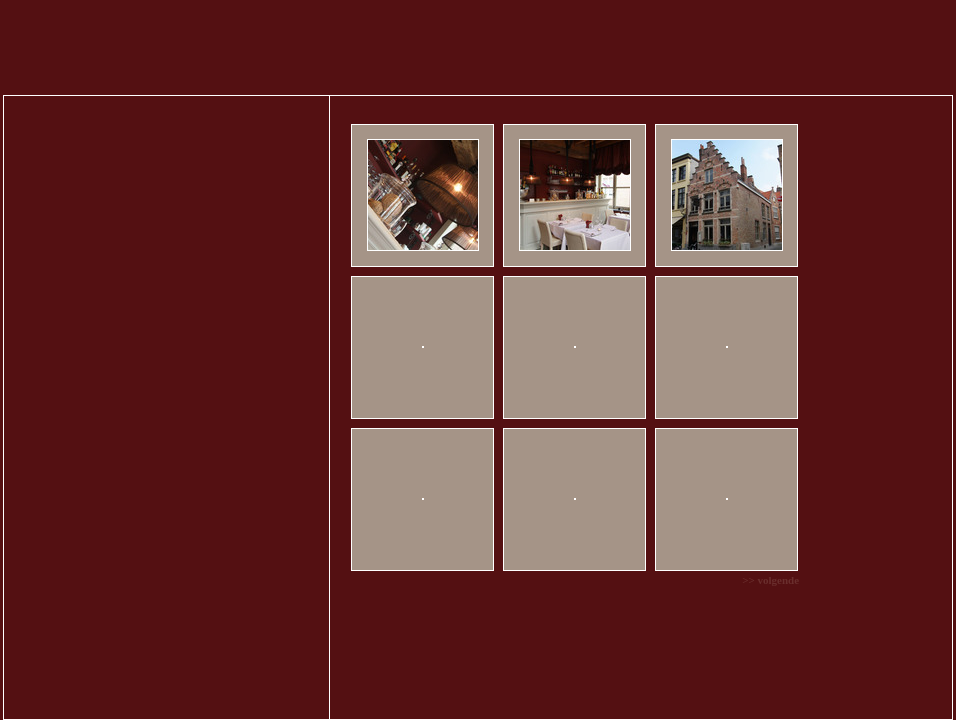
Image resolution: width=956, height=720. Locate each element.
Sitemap (797, 617)
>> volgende (701, 555)
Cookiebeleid (485, 691)
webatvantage (923, 633)
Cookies (841, 617)
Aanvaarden (891, 692)
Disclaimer (930, 617)
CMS (868, 633)
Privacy (882, 617)
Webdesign (823, 633)
